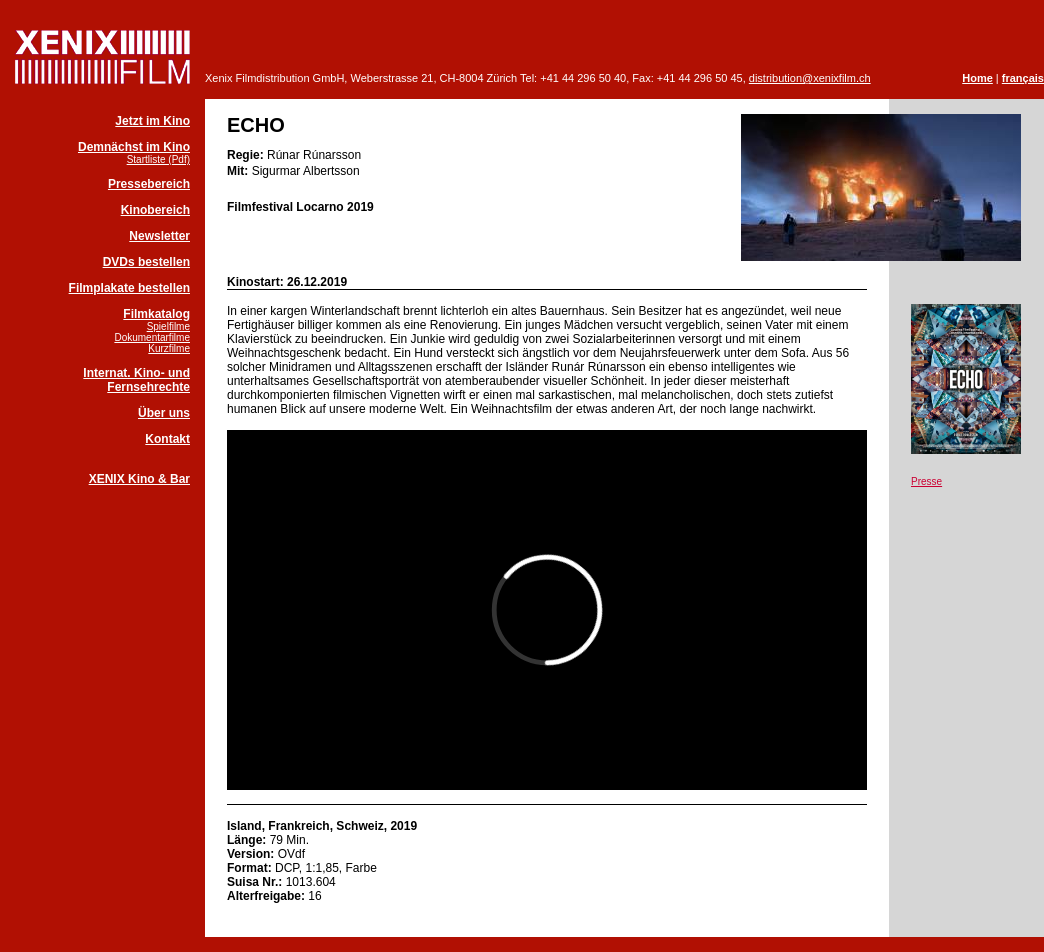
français (1023, 78)
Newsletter (159, 236)
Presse (926, 481)
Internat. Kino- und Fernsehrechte (136, 380)
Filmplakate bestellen (129, 288)
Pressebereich (149, 184)
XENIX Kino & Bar (139, 479)
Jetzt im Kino (152, 121)
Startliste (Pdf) (158, 159)
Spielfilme (168, 326)
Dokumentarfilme (152, 337)
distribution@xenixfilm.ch (810, 78)
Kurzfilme (169, 348)
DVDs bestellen (146, 262)
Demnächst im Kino (134, 147)
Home (977, 78)
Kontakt (167, 439)
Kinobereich (155, 210)
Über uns (164, 413)
